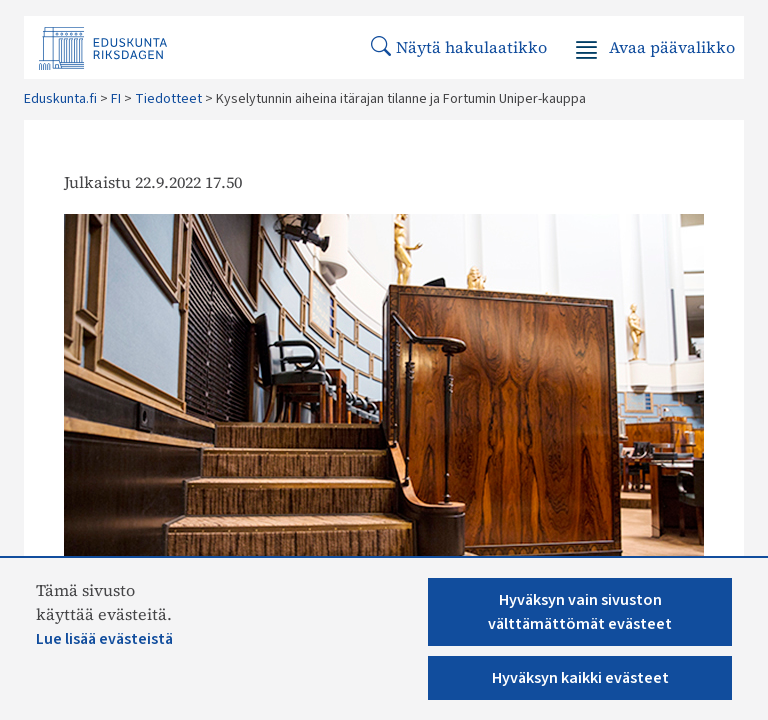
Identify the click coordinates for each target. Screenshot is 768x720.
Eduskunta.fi (60, 99)
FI (116, 99)
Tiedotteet (168, 99)
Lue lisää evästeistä (104, 639)
